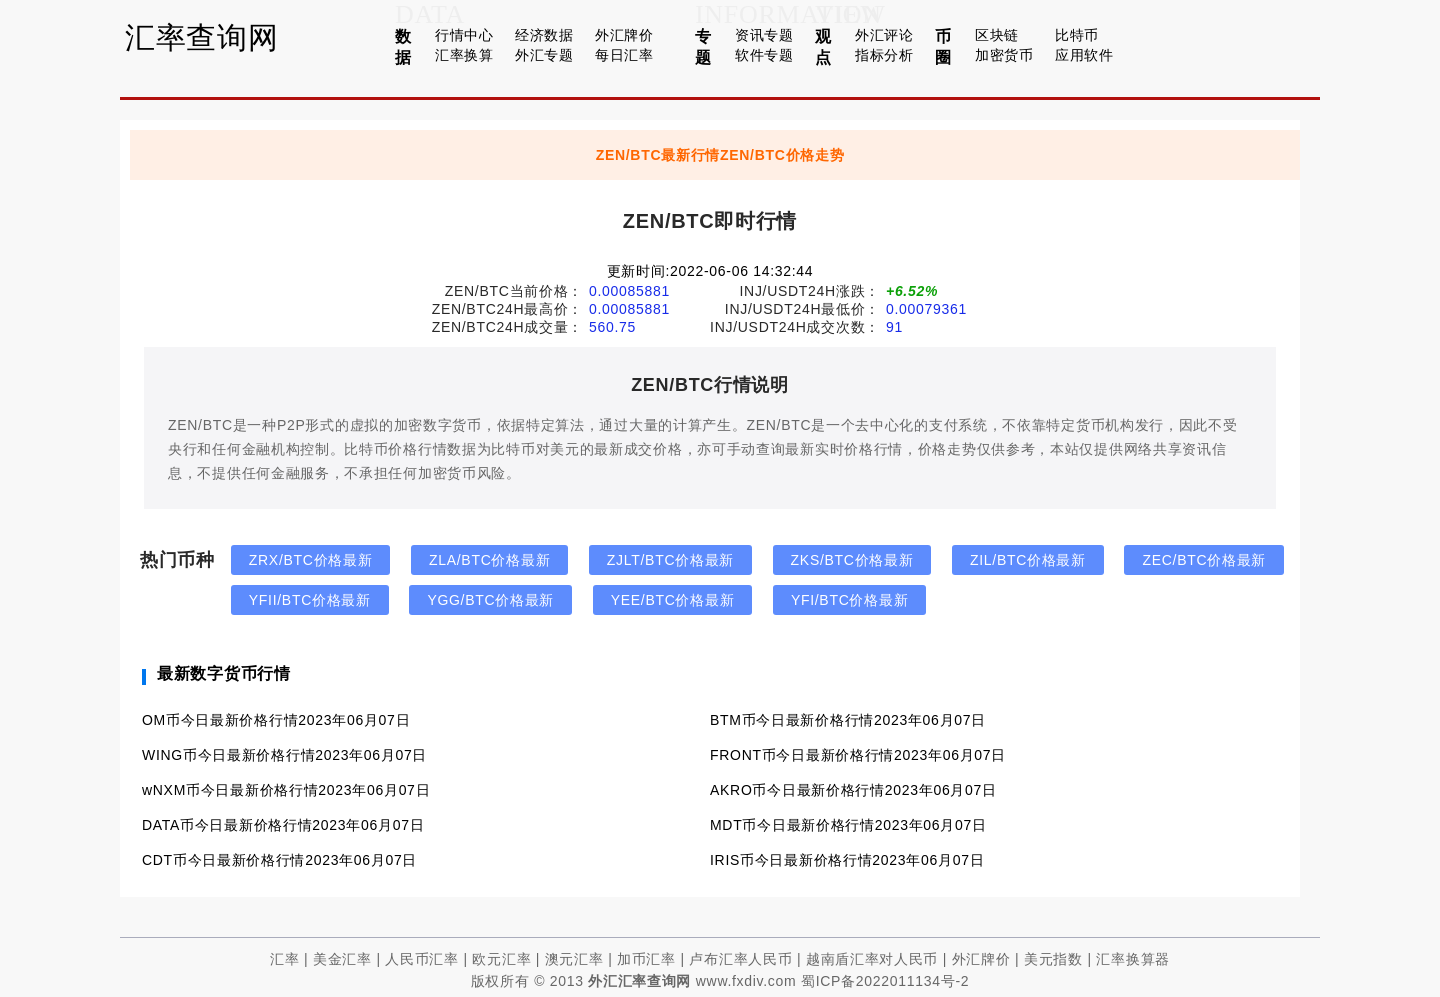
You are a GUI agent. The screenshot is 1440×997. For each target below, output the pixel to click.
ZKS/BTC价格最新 (852, 560)
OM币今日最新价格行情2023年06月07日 (276, 720)
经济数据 (544, 35)
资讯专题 (764, 35)
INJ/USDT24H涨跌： (810, 291)
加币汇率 (646, 959)
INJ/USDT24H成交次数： (795, 327)
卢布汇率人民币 (740, 959)
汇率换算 (464, 55)
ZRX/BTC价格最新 (311, 560)
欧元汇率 (501, 959)
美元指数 (1053, 959)
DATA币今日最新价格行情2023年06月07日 (283, 825)
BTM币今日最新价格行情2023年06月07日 (848, 720)
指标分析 (884, 55)
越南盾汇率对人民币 (872, 959)
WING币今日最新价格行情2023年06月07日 (284, 755)
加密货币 (1004, 55)
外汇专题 (544, 55)
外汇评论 (884, 35)
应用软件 (1084, 55)
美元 (564, 449)
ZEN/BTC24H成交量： (507, 327)
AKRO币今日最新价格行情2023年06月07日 (853, 790)
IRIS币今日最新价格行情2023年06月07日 (847, 860)
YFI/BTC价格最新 (849, 600)
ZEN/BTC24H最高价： (507, 309)
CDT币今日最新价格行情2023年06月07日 (279, 860)
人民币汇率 (422, 959)
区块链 (997, 35)
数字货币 (452, 425)
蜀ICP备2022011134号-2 (885, 981)
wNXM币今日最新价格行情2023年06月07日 (286, 790)
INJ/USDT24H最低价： (802, 309)
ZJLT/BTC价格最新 (670, 560)
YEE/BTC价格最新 (673, 600)
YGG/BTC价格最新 (490, 600)
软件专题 (764, 55)
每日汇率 (624, 55)
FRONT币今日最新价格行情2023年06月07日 (858, 755)
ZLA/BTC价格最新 (489, 560)
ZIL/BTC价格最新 (1028, 560)
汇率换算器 (1133, 959)
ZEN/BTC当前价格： (514, 291)
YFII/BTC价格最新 (310, 600)
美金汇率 (342, 959)
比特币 (1077, 35)
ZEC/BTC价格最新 (1204, 560)
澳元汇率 (574, 959)
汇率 (284, 959)
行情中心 (464, 35)
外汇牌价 (624, 35)
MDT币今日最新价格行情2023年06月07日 (848, 825)
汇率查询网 (202, 37)
